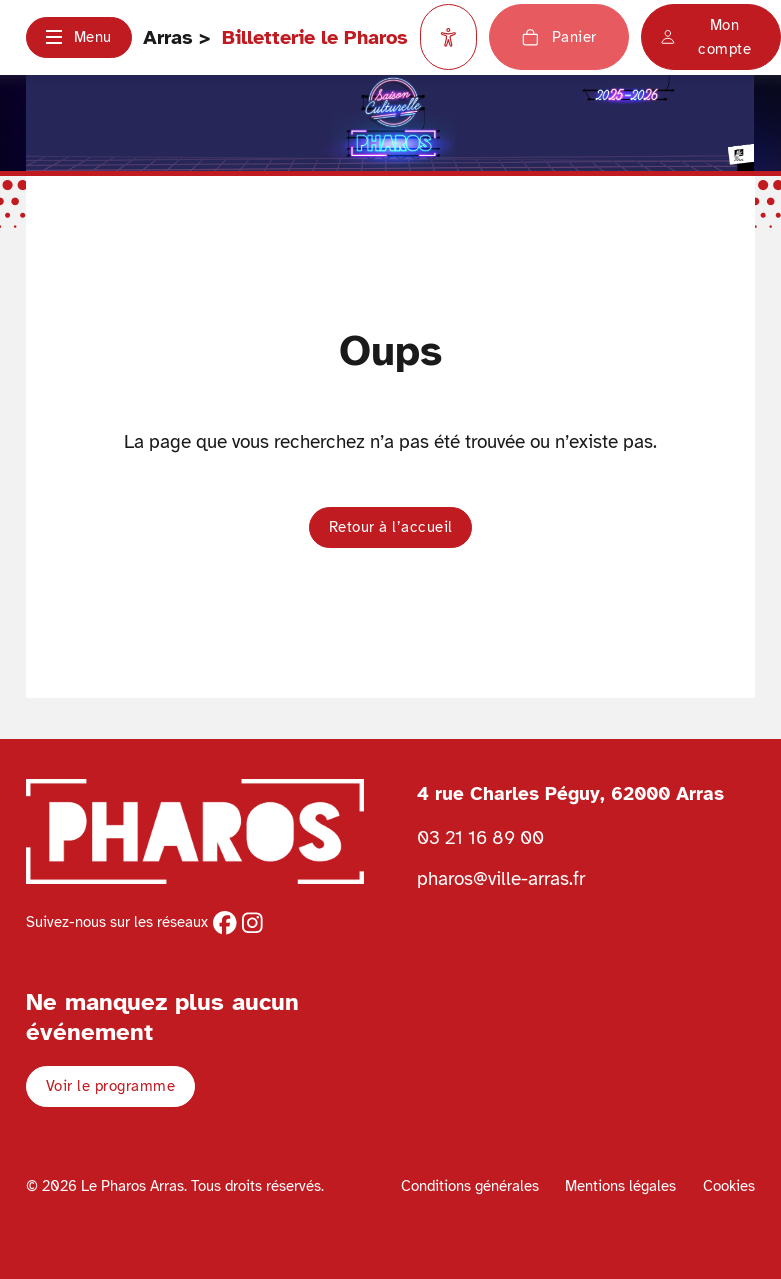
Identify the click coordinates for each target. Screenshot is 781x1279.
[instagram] (252, 923)
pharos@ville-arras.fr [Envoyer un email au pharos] (501, 878)
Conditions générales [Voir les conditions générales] (470, 1186)
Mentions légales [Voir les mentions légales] (620, 1186)
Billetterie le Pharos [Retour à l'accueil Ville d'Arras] (315, 37)
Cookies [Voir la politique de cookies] (729, 1186)
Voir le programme (111, 1086)
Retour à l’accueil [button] (391, 527)
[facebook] (225, 923)
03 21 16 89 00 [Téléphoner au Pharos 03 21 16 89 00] (480, 837)
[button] (78, 37)
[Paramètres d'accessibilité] (449, 37)
